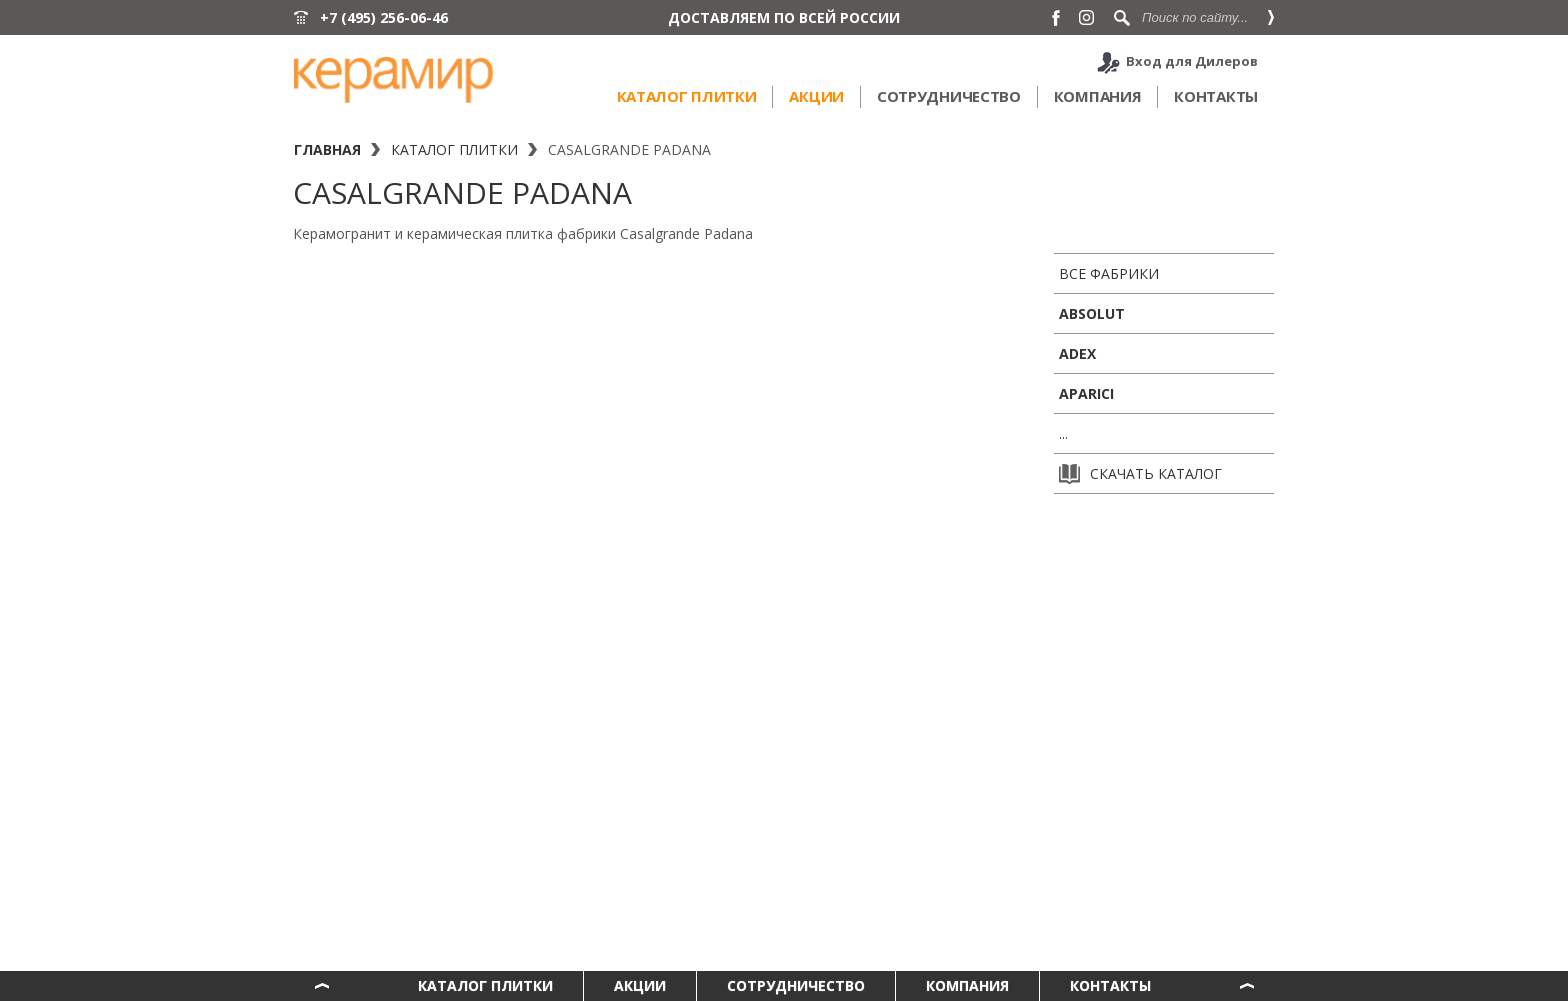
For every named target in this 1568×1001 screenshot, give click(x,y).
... (1063, 433)
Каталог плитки (687, 96)
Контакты (1216, 96)
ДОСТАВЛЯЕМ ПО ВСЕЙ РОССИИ (784, 17)
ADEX (1077, 353)
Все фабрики (1109, 273)
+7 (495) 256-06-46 (384, 17)
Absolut (1092, 313)
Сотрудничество (949, 96)
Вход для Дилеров (1192, 61)
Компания (1098, 96)
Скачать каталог (1140, 474)
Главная (327, 149)
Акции (816, 96)
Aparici (1086, 393)
